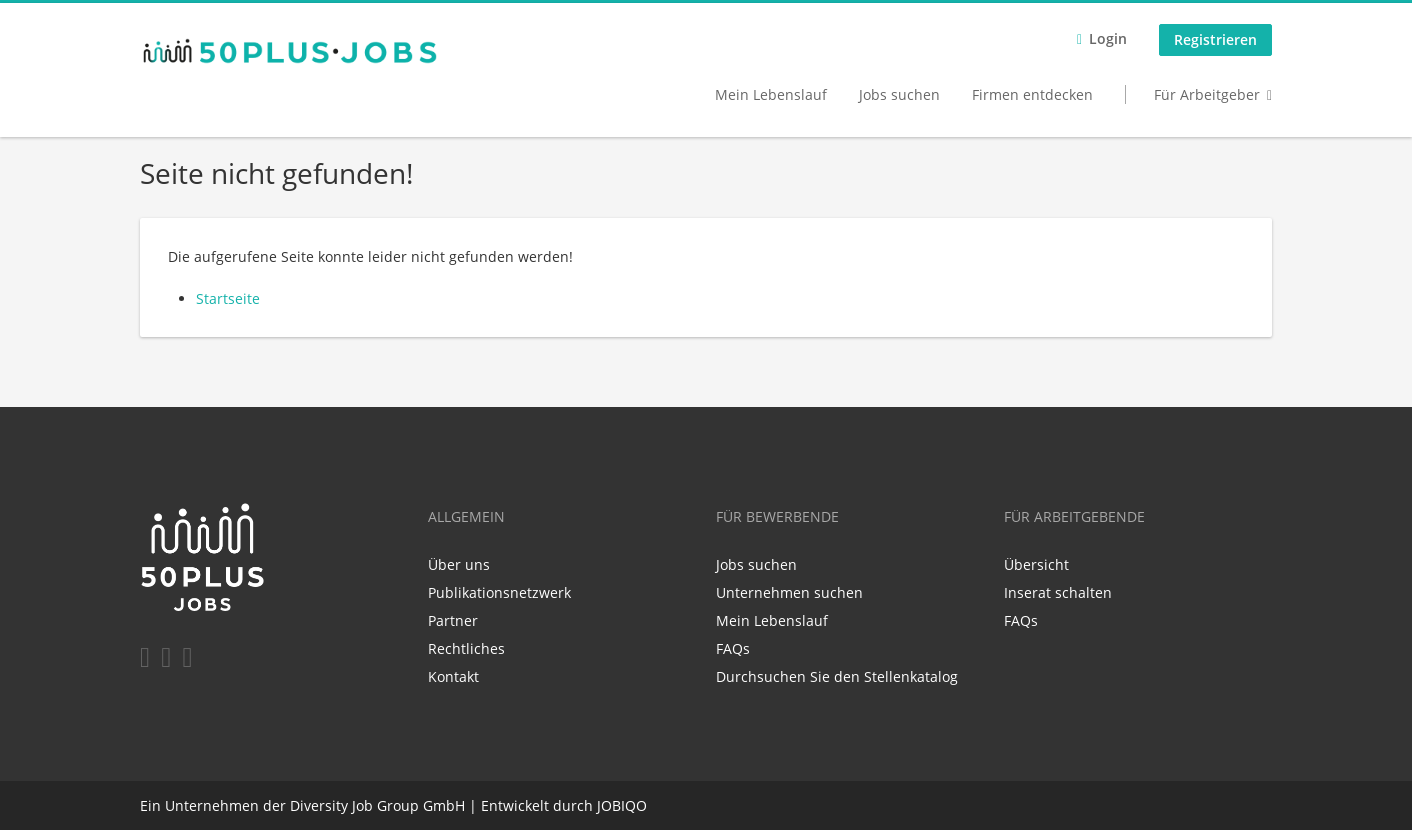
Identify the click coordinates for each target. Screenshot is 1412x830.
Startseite (228, 298)
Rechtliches (466, 648)
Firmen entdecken (1032, 94)
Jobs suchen (899, 94)
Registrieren (1215, 39)
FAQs (733, 648)
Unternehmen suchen (789, 592)
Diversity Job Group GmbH (377, 805)
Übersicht (1036, 564)
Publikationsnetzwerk (499, 592)
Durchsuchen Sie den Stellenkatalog (837, 676)
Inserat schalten (1058, 592)
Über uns (459, 564)
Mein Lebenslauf (771, 94)
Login (1108, 38)
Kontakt (453, 676)
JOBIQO (622, 805)
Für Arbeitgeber (1207, 94)
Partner (453, 620)
